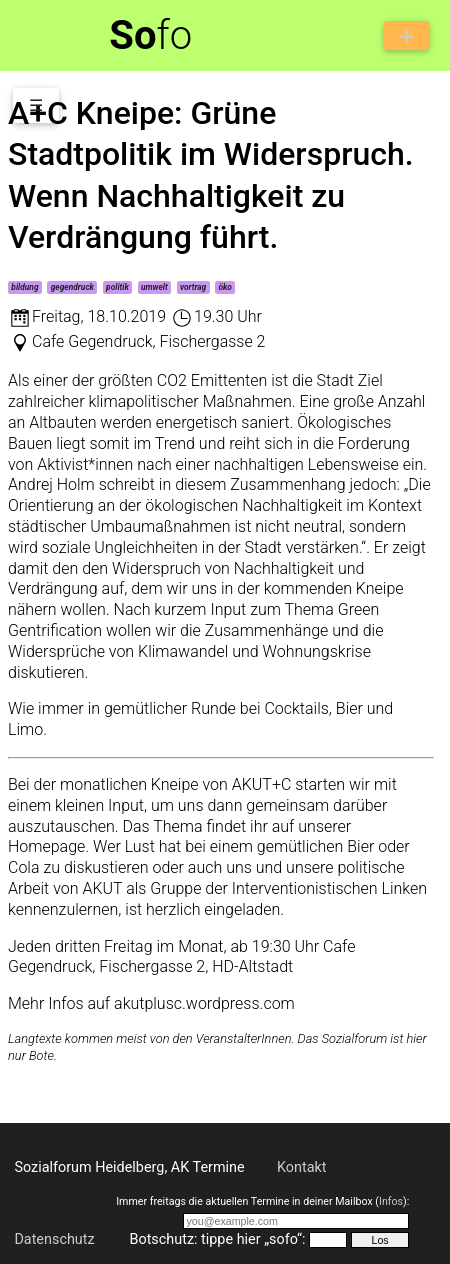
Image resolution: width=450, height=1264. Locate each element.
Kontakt (302, 1167)
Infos (391, 1201)
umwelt (154, 287)
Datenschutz (54, 1239)
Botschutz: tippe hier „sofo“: (217, 1239)
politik (117, 287)
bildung (24, 287)
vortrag (193, 287)
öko (225, 287)
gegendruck (72, 287)
